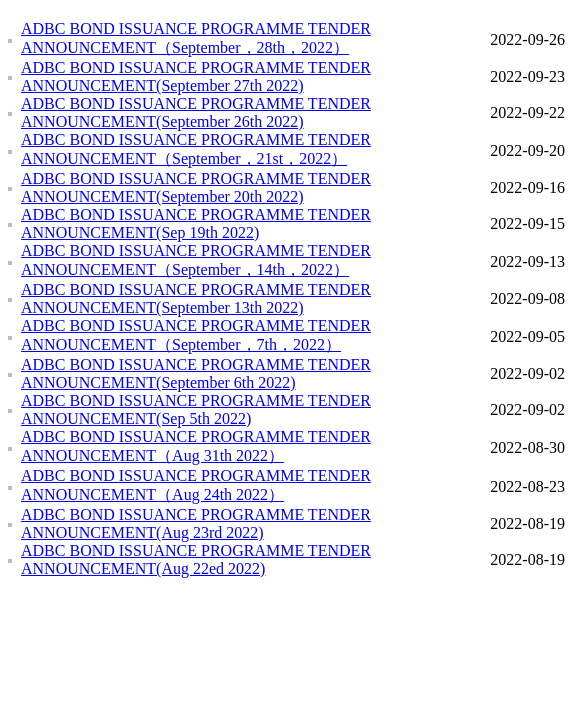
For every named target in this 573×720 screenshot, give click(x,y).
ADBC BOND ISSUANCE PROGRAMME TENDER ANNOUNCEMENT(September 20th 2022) (196, 187)
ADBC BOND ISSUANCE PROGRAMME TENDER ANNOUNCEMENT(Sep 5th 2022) (196, 409)
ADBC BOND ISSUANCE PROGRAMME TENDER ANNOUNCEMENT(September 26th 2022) (196, 112)
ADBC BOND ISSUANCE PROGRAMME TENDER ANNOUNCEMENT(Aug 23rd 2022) (196, 523)
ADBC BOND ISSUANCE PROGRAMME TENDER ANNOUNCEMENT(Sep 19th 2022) (196, 223)
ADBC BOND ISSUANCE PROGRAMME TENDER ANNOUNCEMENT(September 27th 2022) (196, 76)
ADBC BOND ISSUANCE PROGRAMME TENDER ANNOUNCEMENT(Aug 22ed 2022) (196, 559)
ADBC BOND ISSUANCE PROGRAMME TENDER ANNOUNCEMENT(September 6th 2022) (196, 373)
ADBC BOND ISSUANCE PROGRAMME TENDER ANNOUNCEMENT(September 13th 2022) (196, 298)
